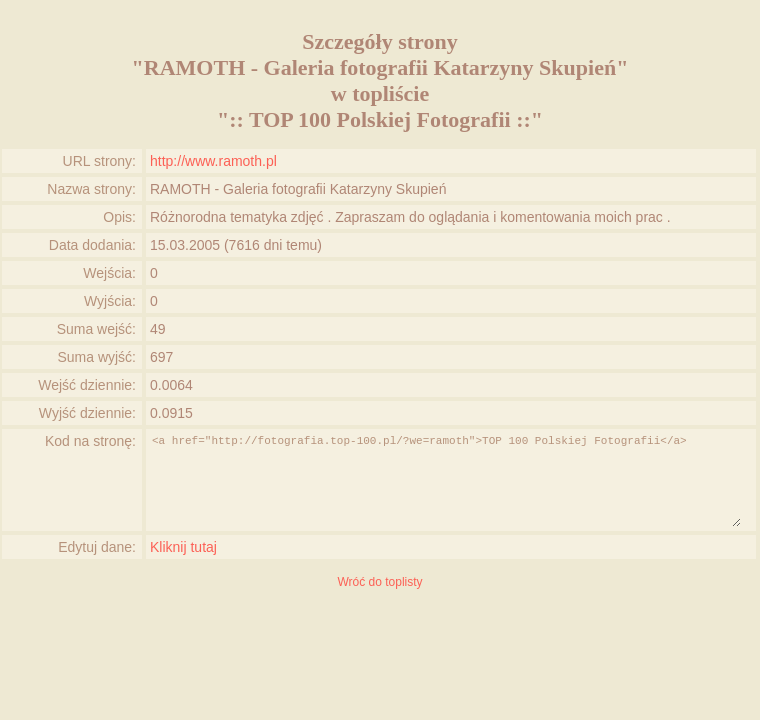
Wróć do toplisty (379, 582)
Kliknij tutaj (183, 547)
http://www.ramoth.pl (213, 161)
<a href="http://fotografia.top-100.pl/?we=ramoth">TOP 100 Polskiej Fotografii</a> (445, 480)
